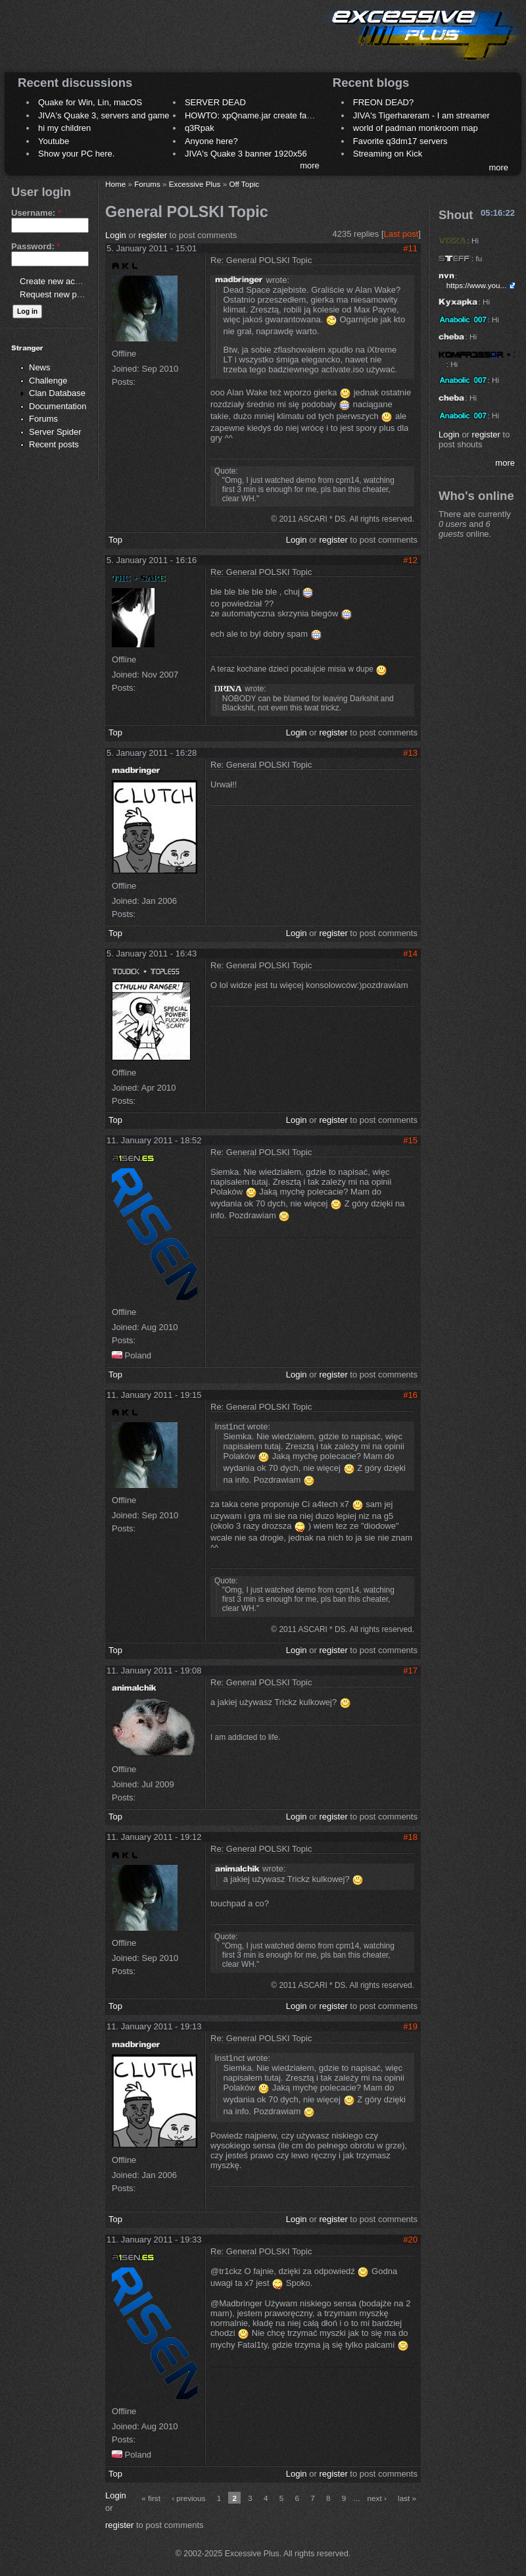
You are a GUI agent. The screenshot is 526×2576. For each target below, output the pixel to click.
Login (115, 235)
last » (407, 2498)
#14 (410, 953)
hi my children (64, 128)
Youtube (53, 141)
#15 (410, 1140)
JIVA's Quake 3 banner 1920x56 (246, 154)
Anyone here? (211, 141)
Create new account (58, 281)
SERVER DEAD (215, 102)
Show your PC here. (76, 154)
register (153, 235)
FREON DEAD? (383, 102)
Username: (36, 213)
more (310, 165)
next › (377, 2498)
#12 (410, 560)
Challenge (48, 380)
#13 (410, 753)
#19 (410, 2026)
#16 (410, 1395)
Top (115, 540)
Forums (43, 419)
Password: (35, 246)
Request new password (64, 294)
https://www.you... (476, 285)
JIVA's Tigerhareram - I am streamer (421, 115)
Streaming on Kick (388, 154)
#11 (410, 248)
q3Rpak (199, 128)
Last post (401, 234)
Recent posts (54, 444)
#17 (410, 1670)
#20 (410, 2239)
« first (150, 2498)
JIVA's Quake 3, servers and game (104, 115)
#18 (410, 1837)
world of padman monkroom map (415, 128)
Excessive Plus (195, 184)
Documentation (57, 406)
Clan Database (57, 393)
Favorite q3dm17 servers (400, 141)
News (40, 367)
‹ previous (188, 2498)
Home (115, 184)
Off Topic (244, 184)
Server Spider (55, 432)
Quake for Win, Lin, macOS (90, 102)
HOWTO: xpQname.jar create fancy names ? (270, 115)
